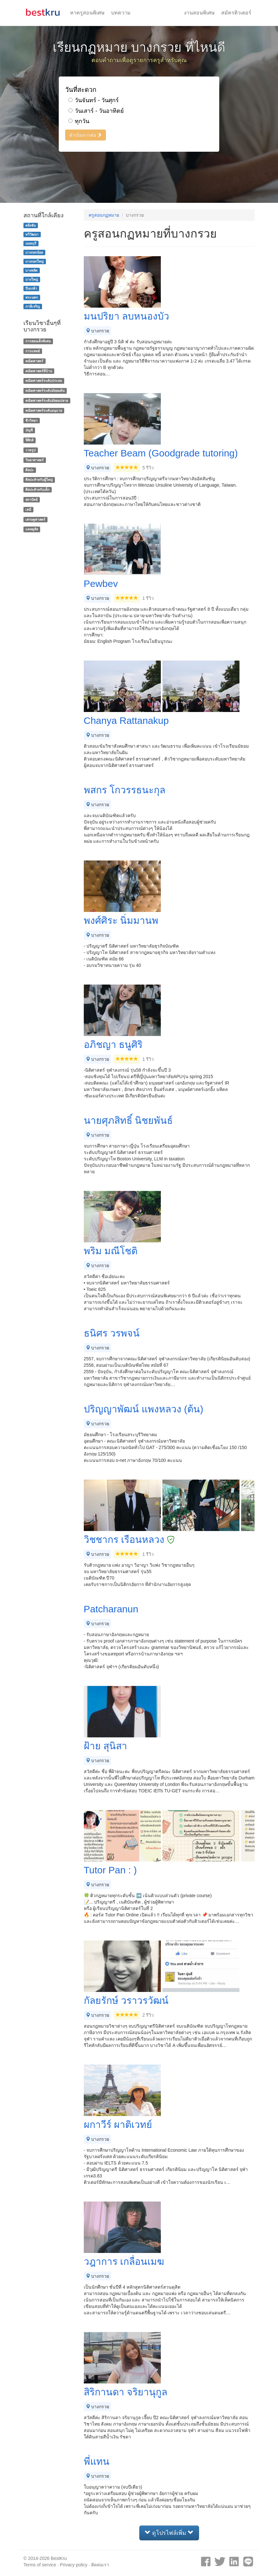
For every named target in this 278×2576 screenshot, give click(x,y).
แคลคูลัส (31, 529)
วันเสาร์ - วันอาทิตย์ (96, 111)
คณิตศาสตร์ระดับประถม (43, 381)
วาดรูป (30, 450)
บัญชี (29, 430)
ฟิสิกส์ (29, 440)
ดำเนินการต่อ (85, 135)
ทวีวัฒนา (32, 234)
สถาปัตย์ (31, 499)
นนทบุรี (30, 243)
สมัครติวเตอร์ (236, 12)
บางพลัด (31, 270)
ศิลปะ (29, 470)
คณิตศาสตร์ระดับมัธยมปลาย (46, 400)
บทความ (121, 12)
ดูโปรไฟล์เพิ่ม (169, 2532)
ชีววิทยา (31, 420)
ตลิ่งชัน (30, 225)
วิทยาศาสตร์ (34, 460)
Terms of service (39, 2564)
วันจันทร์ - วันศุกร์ (93, 100)
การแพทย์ (32, 351)
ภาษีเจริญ (32, 306)
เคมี (28, 509)
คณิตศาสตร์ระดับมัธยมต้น (45, 390)
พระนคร (31, 297)
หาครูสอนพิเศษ (87, 12)
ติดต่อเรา (100, 2564)
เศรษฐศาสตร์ (35, 519)
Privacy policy (74, 2564)
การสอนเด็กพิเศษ (38, 341)
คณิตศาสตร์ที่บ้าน (38, 371)
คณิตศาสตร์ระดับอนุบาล (43, 410)
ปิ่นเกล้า (31, 288)
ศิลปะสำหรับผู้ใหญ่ (39, 480)
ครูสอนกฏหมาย (104, 215)
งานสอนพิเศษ (199, 12)
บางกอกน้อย (34, 252)
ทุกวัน (78, 121)
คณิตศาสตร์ (34, 361)
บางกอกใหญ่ (34, 261)
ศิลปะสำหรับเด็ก (37, 489)
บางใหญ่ (31, 279)
